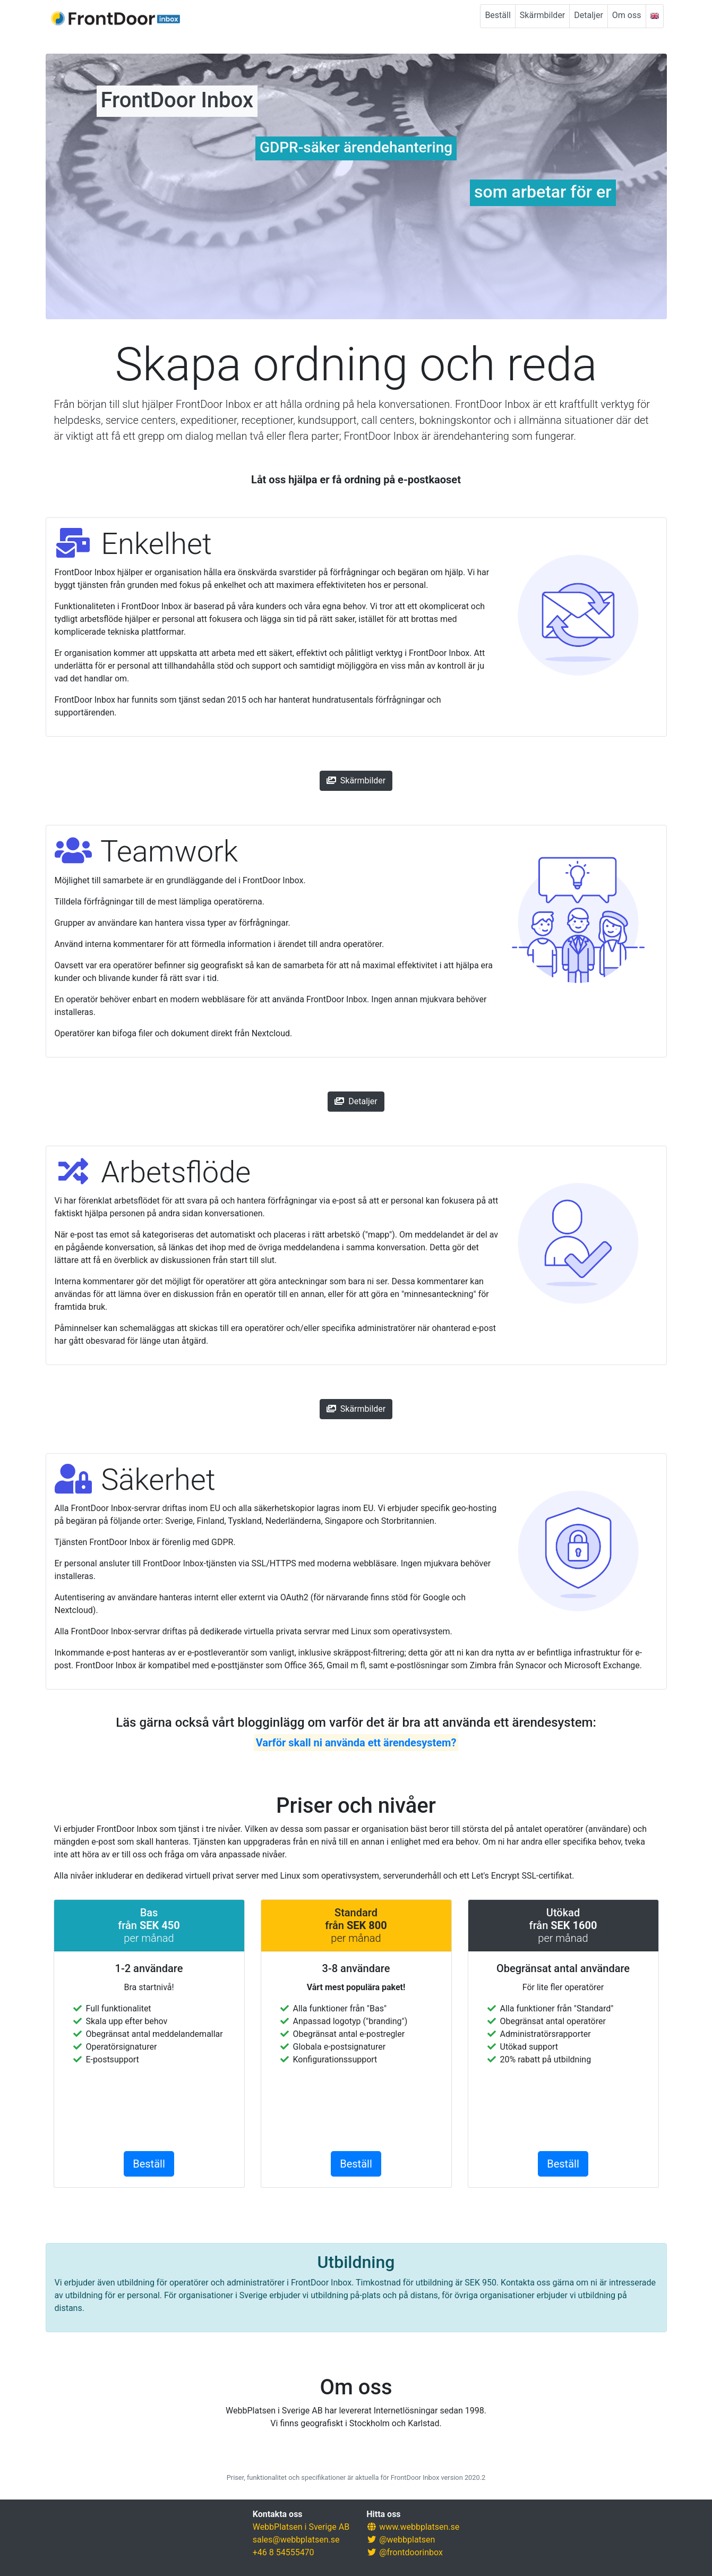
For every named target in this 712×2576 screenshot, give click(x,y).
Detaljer (588, 15)
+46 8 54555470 (283, 2552)
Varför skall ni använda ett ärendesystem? (356, 1742)
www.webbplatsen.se (419, 2527)
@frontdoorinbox (411, 2552)
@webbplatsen (407, 2540)
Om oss (626, 15)
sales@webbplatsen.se (296, 2540)
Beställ (497, 15)
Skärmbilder (542, 15)
